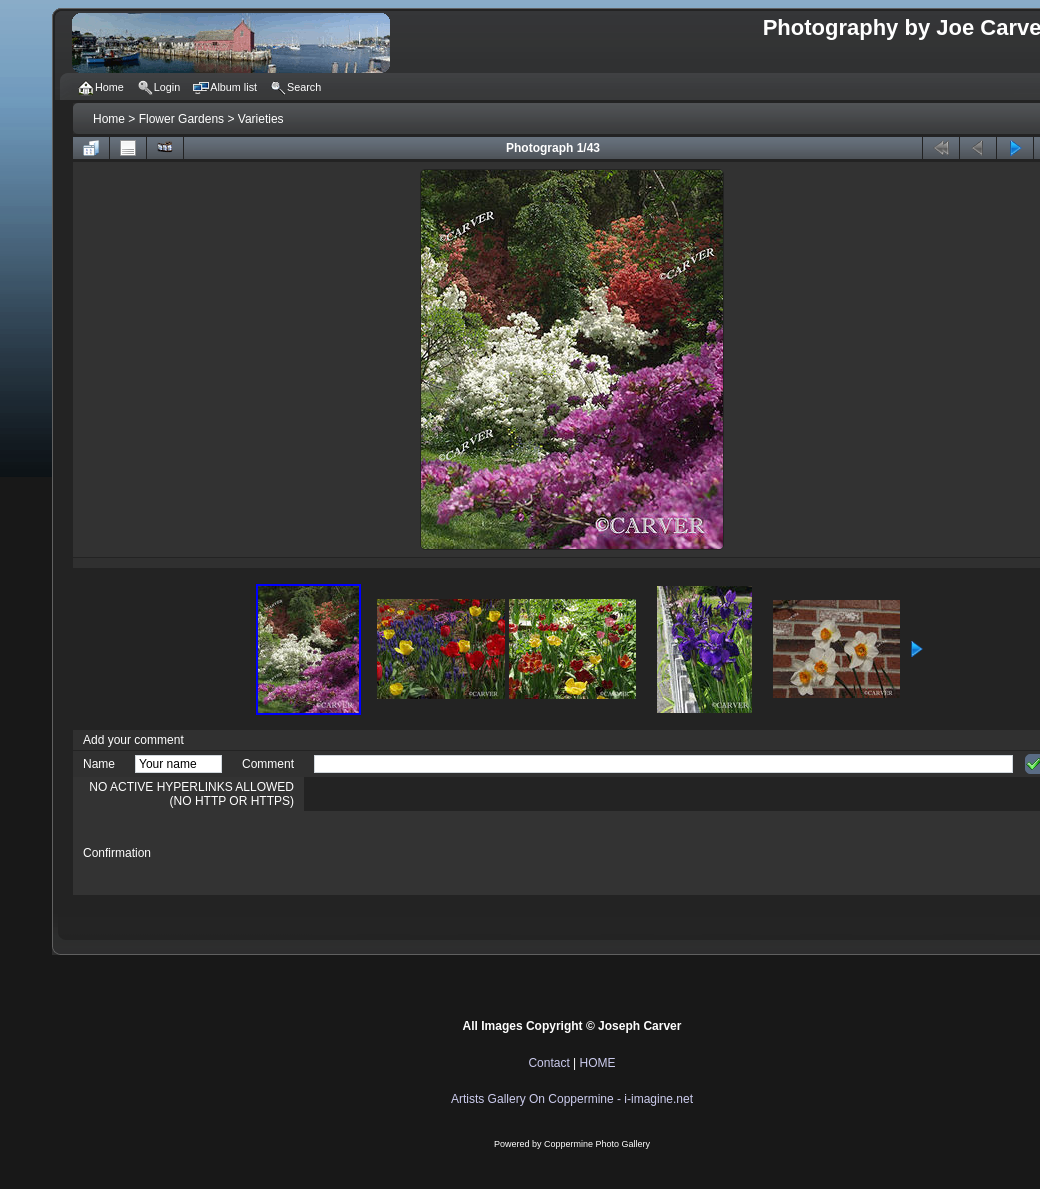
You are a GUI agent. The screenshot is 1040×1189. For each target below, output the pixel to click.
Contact (548, 1063)
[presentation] (466, 853)
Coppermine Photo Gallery (597, 1144)
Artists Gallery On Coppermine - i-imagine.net (572, 1099)
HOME (598, 1063)
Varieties (261, 119)
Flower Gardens (181, 119)
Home (109, 119)
